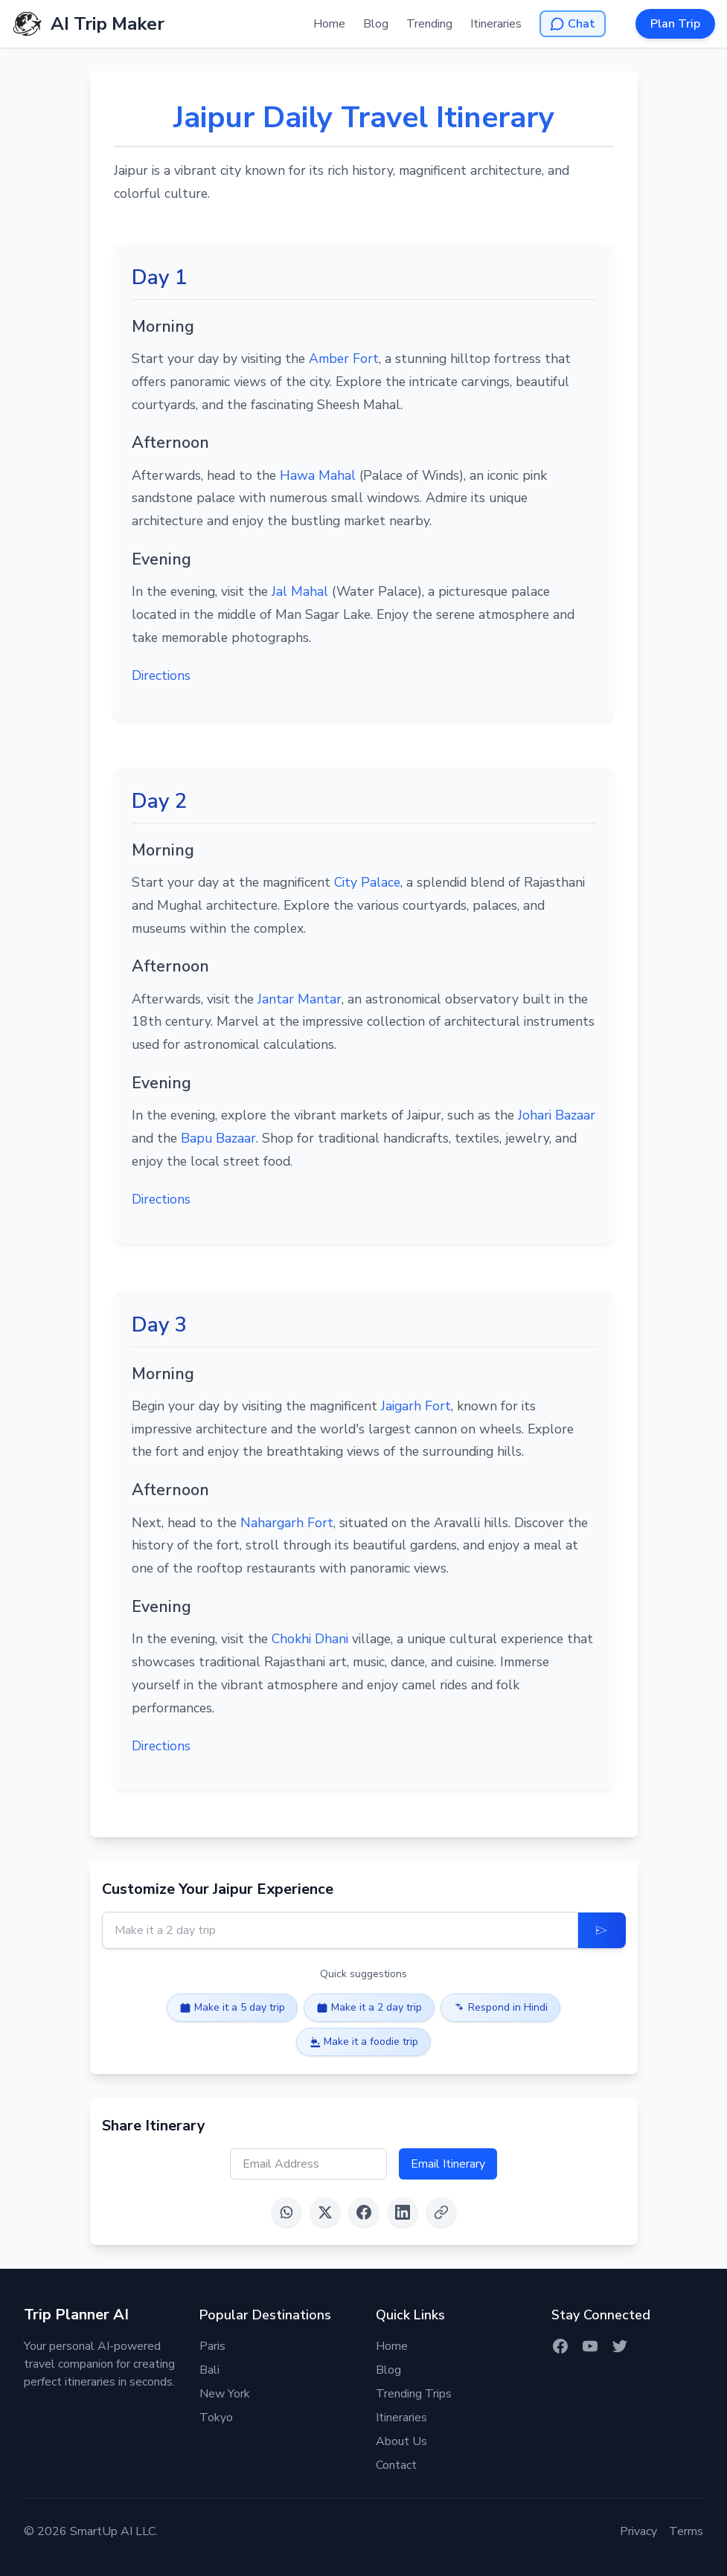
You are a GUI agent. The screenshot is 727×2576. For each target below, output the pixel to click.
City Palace (367, 882)
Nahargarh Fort (286, 1523)
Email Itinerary (448, 2164)
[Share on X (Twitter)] (325, 2212)
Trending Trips (414, 2394)
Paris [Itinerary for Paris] (212, 2346)
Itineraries (496, 24)
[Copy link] (441, 2212)
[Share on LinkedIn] (402, 2212)
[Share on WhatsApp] (286, 2212)
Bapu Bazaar (218, 1138)
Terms (686, 2531)
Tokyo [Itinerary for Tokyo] (216, 2417)
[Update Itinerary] (602, 1930)
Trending (429, 24)
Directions (161, 675)
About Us (401, 2441)
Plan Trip (675, 24)
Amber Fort (344, 358)
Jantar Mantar (299, 999)
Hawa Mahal (318, 475)
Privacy (638, 2531)
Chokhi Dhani (310, 1639)
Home (329, 24)
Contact (396, 2465)
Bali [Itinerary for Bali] (209, 2370)
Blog (375, 24)
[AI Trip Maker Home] (88, 24)
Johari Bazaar (556, 1115)
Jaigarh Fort (416, 1406)
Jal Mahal (300, 591)
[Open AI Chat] (572, 23)
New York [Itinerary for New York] (224, 2394)
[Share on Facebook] (364, 2212)
